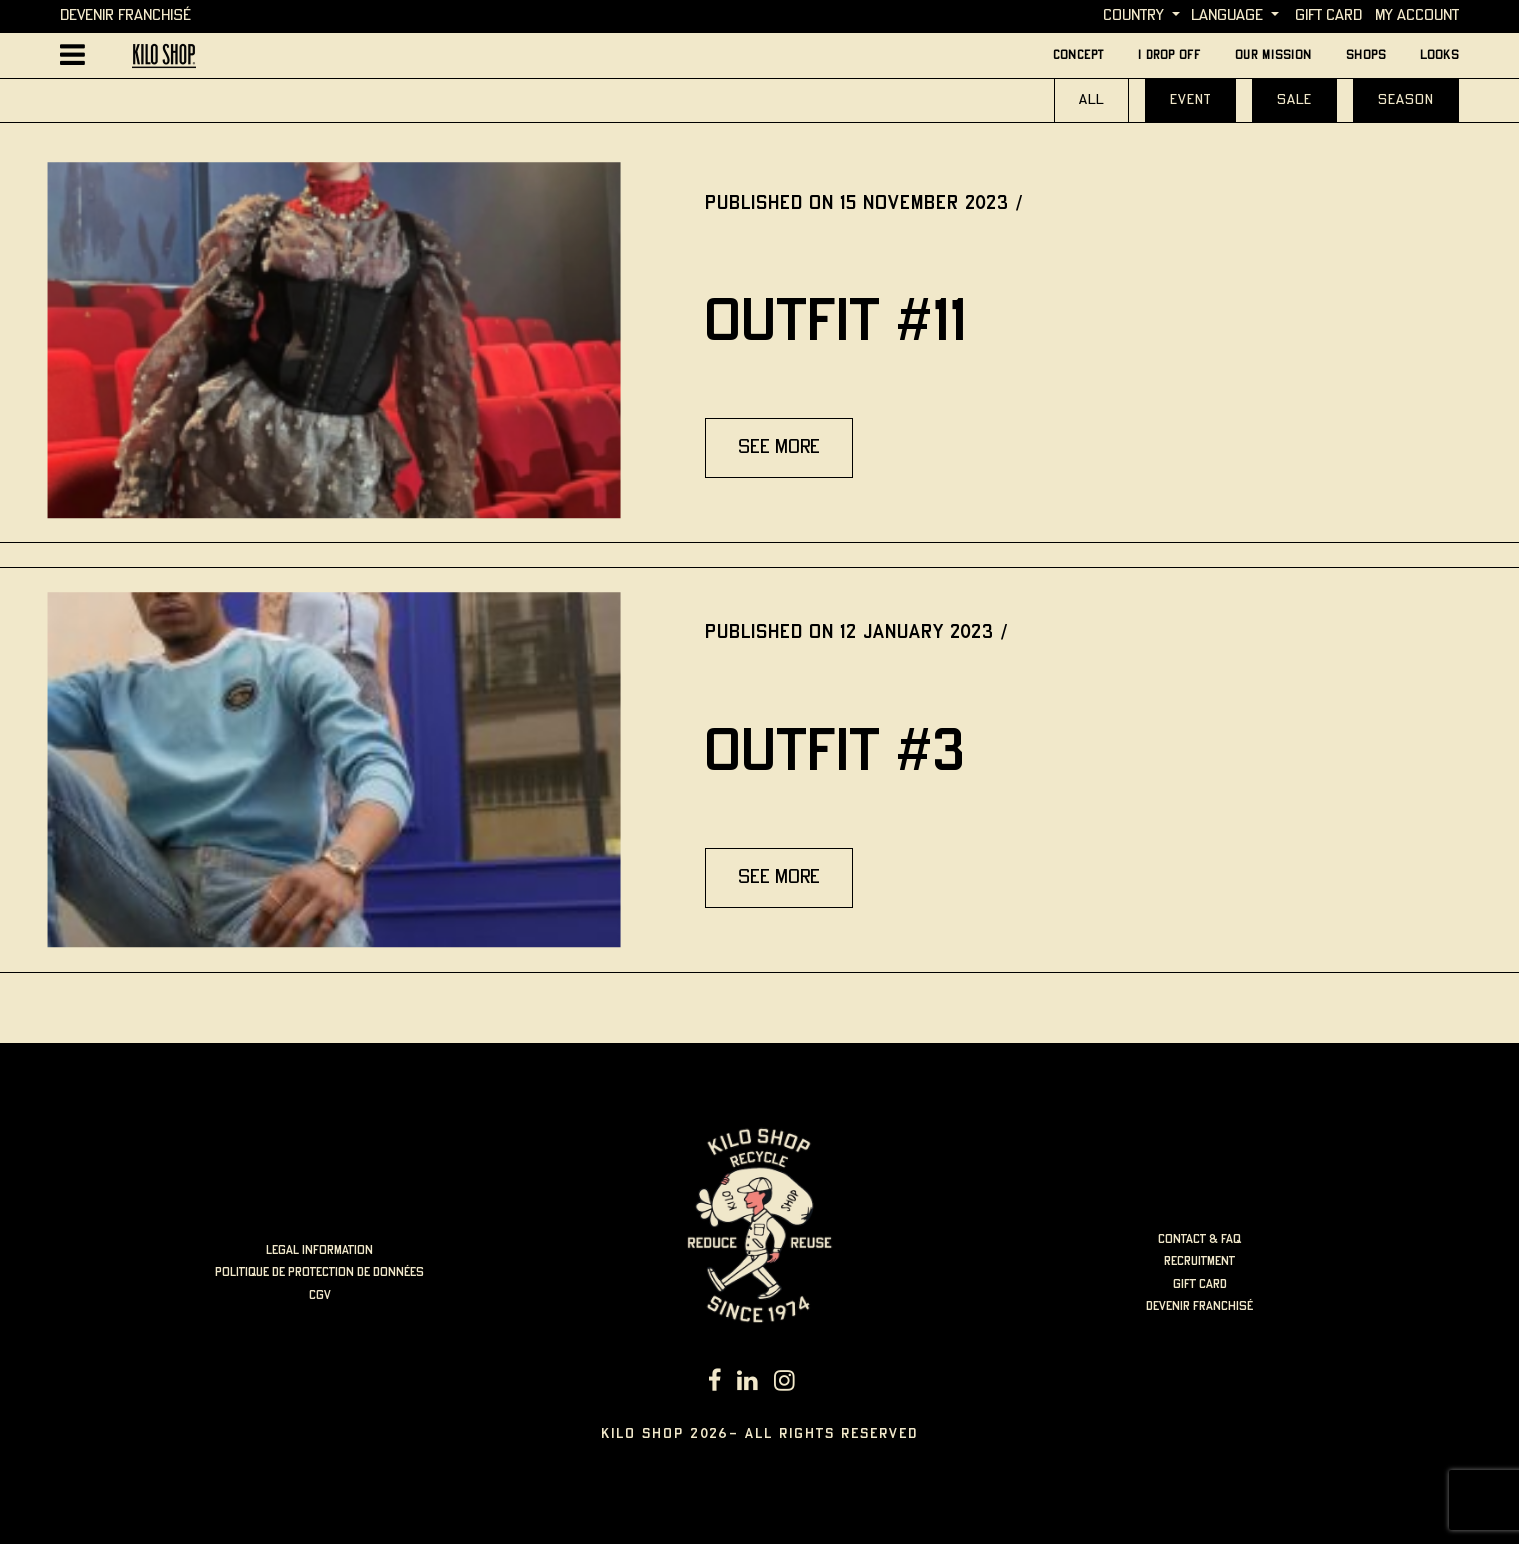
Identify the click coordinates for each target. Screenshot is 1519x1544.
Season (1406, 100)
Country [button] (1133, 15)
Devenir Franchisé (125, 15)
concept (1078, 55)
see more (779, 447)
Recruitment (1199, 1261)
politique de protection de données (319, 1272)
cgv (320, 1295)
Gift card (1328, 15)
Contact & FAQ (1199, 1239)
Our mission (1273, 55)
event (1190, 100)
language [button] (1227, 15)
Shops (1366, 55)
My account (1417, 15)
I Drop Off (1169, 55)
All (1091, 100)
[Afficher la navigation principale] (72, 55)
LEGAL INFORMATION (319, 1250)
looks (1439, 55)
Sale (1294, 100)
